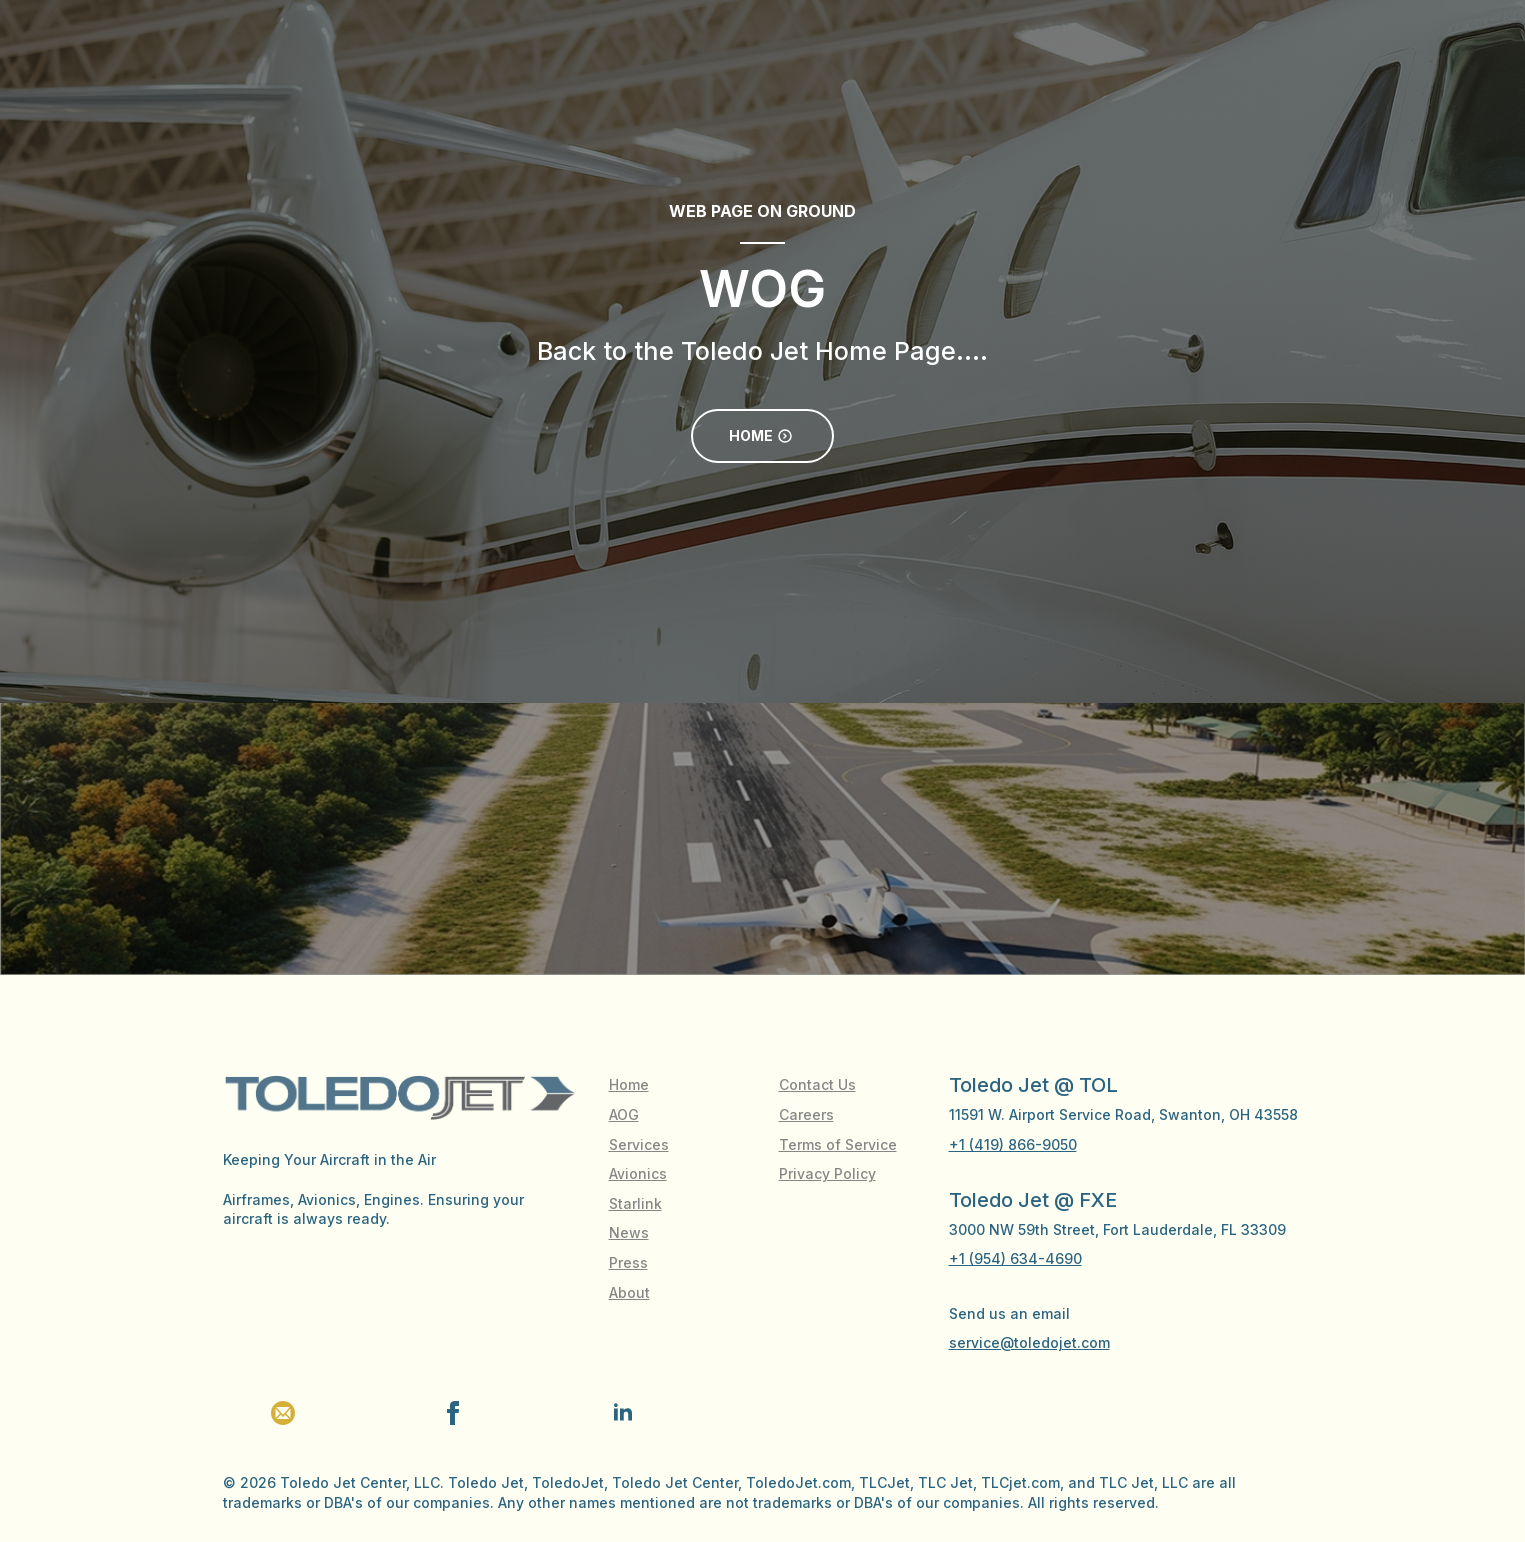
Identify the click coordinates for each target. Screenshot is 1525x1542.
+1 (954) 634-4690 (1015, 1258)
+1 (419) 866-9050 (1013, 1144)
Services (639, 1144)
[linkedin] (623, 1413)
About (629, 1292)
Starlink (635, 1203)
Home (629, 1084)
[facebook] (453, 1413)
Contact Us (817, 1084)
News (629, 1232)
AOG (624, 1114)
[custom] (283, 1413)
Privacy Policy (827, 1173)
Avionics (638, 1173)
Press (628, 1262)
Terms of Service (838, 1144)
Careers (806, 1114)
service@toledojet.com (1029, 1342)
